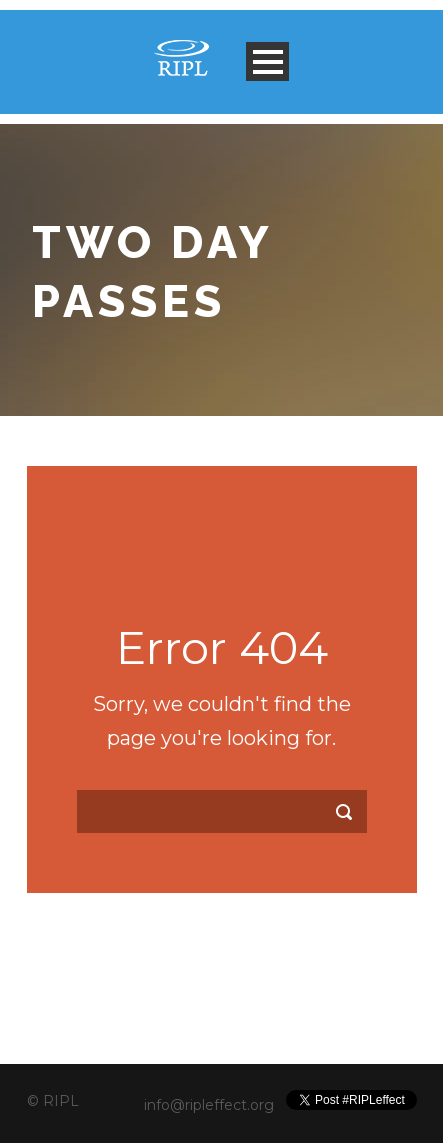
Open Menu (267, 61)
